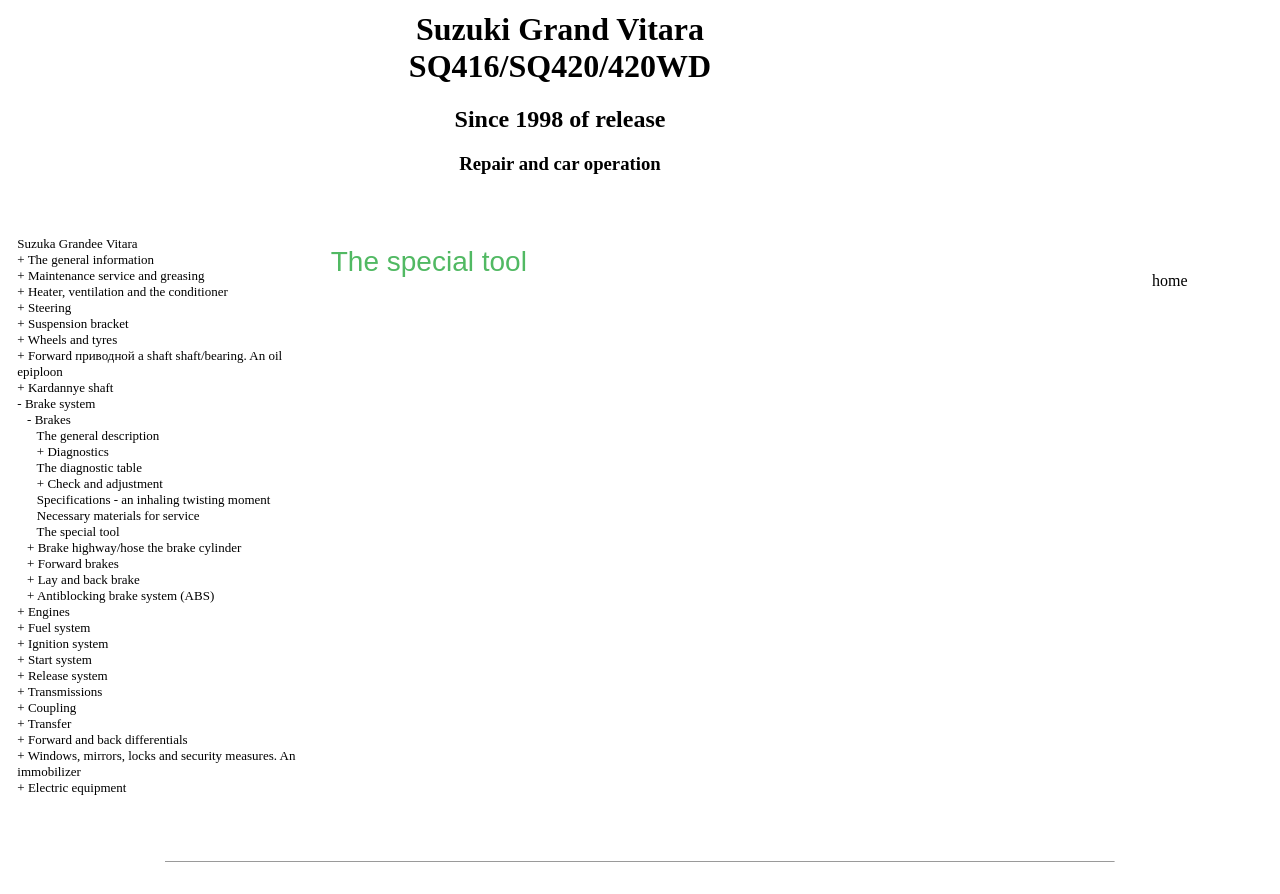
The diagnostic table (89, 467)
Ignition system (68, 643)
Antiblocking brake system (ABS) (125, 595)
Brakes (53, 419)
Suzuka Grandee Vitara (77, 243)
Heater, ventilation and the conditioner (128, 291)
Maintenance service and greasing (116, 275)
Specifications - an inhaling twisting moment (154, 499)
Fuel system (59, 627)
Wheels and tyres (73, 339)
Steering (49, 307)
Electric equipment (77, 787)
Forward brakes (78, 563)
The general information (91, 259)
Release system (68, 675)
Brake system (60, 403)
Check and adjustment (105, 483)
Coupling (52, 707)
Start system (60, 659)
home (1170, 280)
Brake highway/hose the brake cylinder (140, 547)
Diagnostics (77, 451)
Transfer (50, 723)
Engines (49, 611)
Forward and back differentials (108, 739)
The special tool (78, 531)
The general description (98, 435)
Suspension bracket (78, 323)
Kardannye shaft (71, 387)
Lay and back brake (89, 579)
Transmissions (65, 691)
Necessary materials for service (118, 515)
